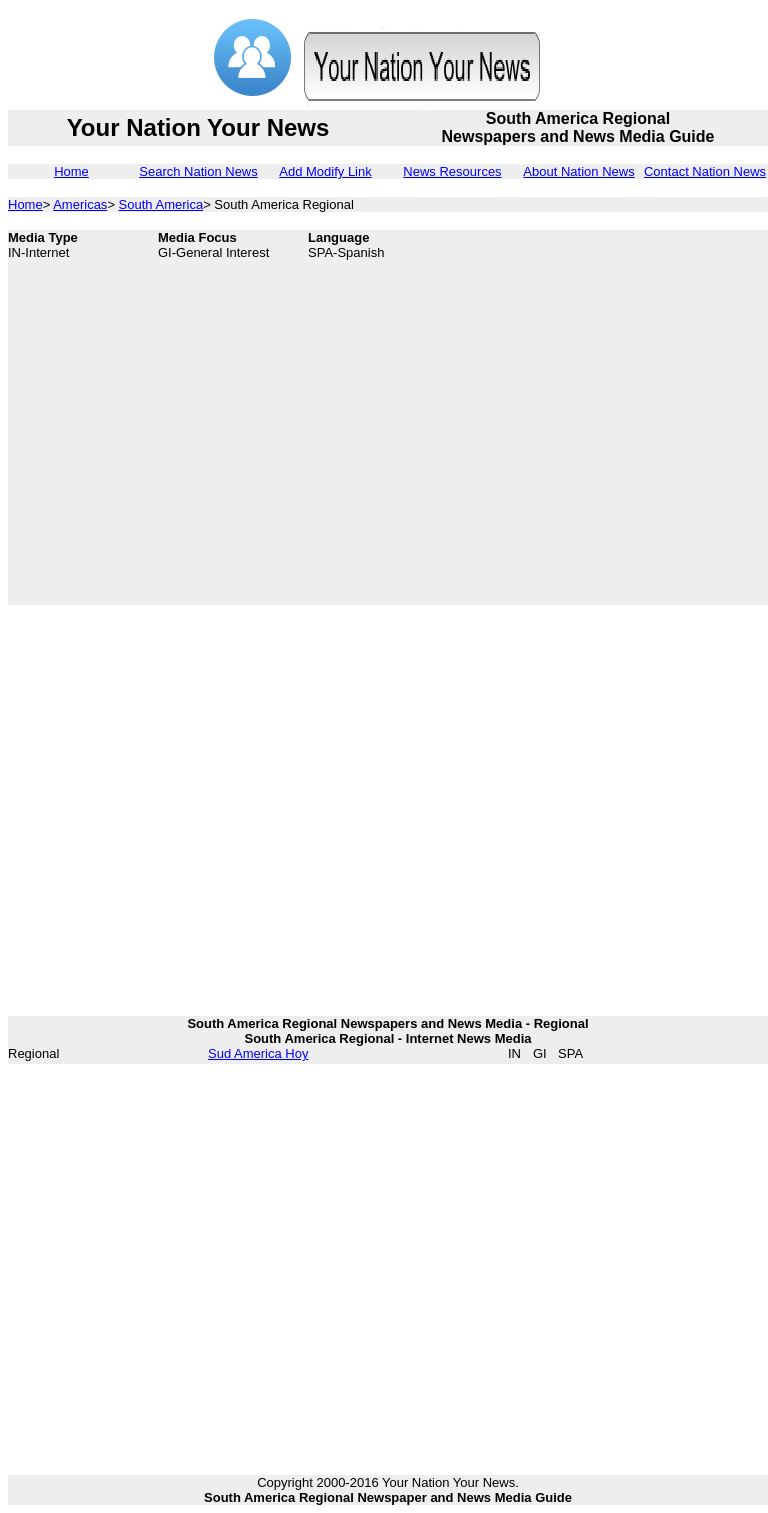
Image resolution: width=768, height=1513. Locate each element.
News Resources (452, 171)
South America (161, 204)
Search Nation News (198, 171)
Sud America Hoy (258, 1053)
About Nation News (578, 171)
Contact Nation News (705, 171)
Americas (80, 204)
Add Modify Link (325, 171)
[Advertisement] (187, 417)
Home (71, 171)
